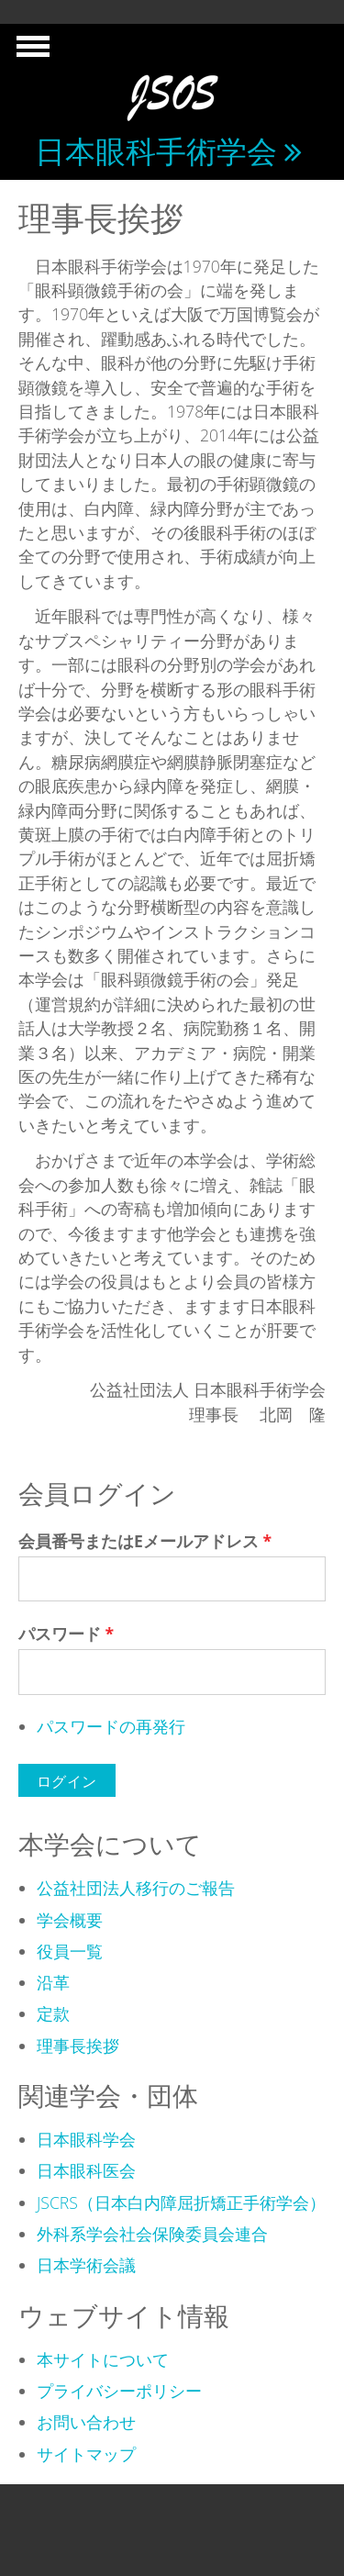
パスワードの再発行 (111, 1726)
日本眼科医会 (86, 2170)
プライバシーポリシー (119, 2391)
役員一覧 (70, 1951)
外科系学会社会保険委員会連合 (152, 2234)
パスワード (66, 1634)
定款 (53, 2013)
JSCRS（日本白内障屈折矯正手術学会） (181, 2202)
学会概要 (70, 1920)
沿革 (53, 1982)
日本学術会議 (86, 2265)
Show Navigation (30, 51)
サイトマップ (86, 2454)
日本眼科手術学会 (156, 150)
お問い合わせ (86, 2422)
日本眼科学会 (86, 2139)
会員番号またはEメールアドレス (145, 1541)
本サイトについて (103, 2359)
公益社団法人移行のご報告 (136, 1888)
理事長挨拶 (78, 2046)
